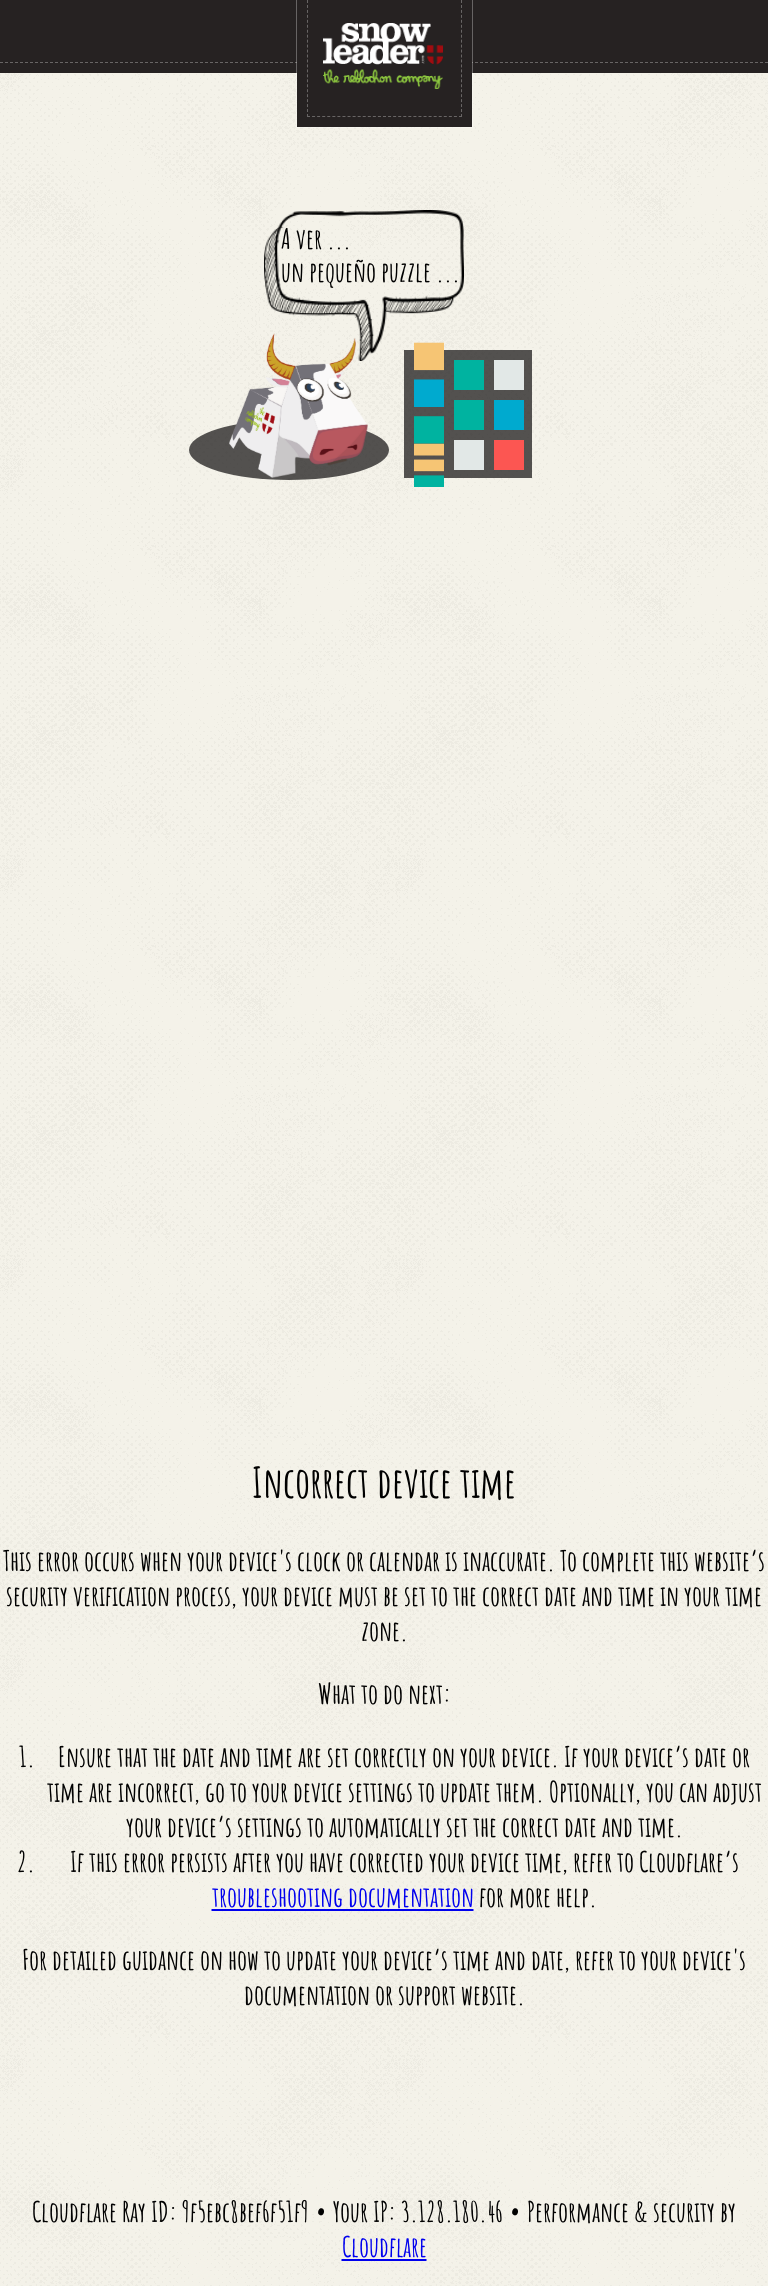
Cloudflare (384, 2246)
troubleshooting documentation (343, 1896)
